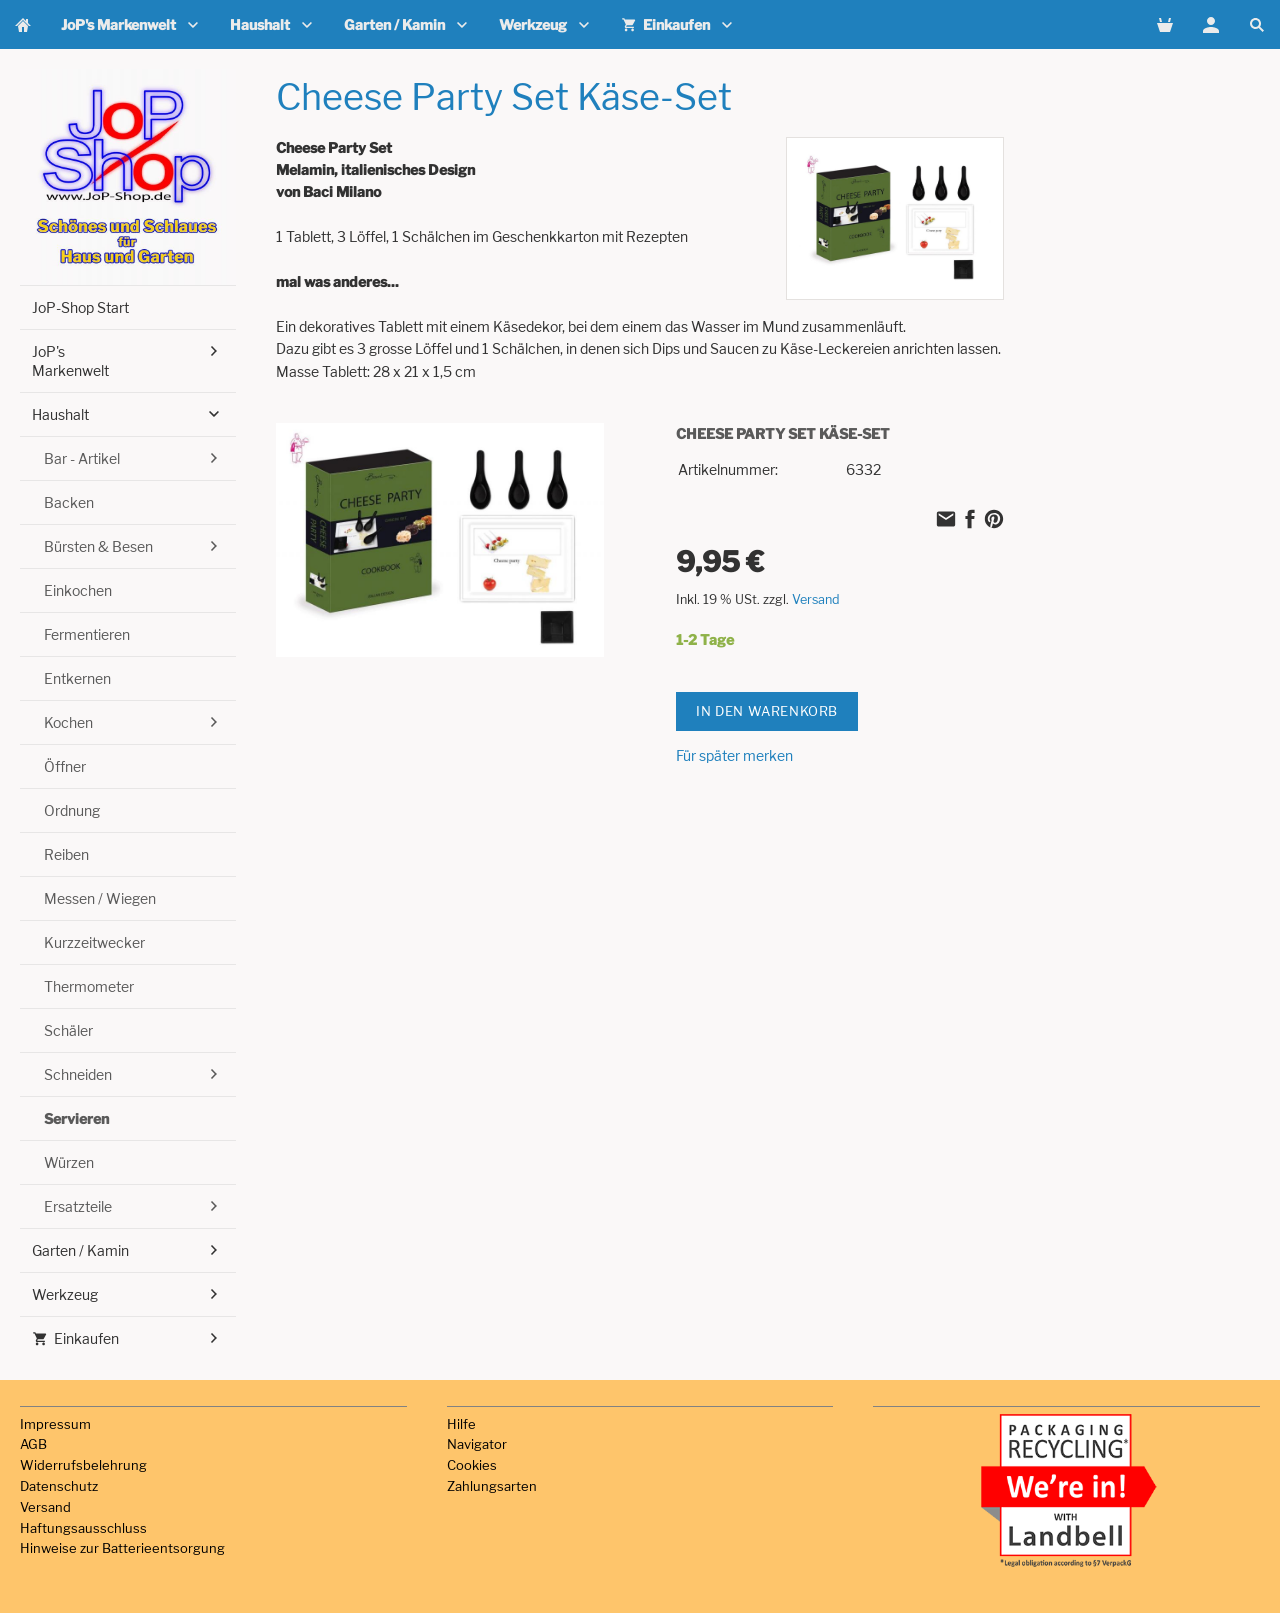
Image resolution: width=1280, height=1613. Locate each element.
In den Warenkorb (767, 711)
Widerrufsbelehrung (83, 1465)
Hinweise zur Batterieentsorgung (122, 1548)
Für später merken (734, 755)
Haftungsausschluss (83, 1528)
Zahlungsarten (492, 1486)
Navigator (477, 1444)
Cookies (472, 1465)
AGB (33, 1444)
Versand (816, 599)
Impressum (55, 1424)
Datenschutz (59, 1486)
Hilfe (461, 1424)
